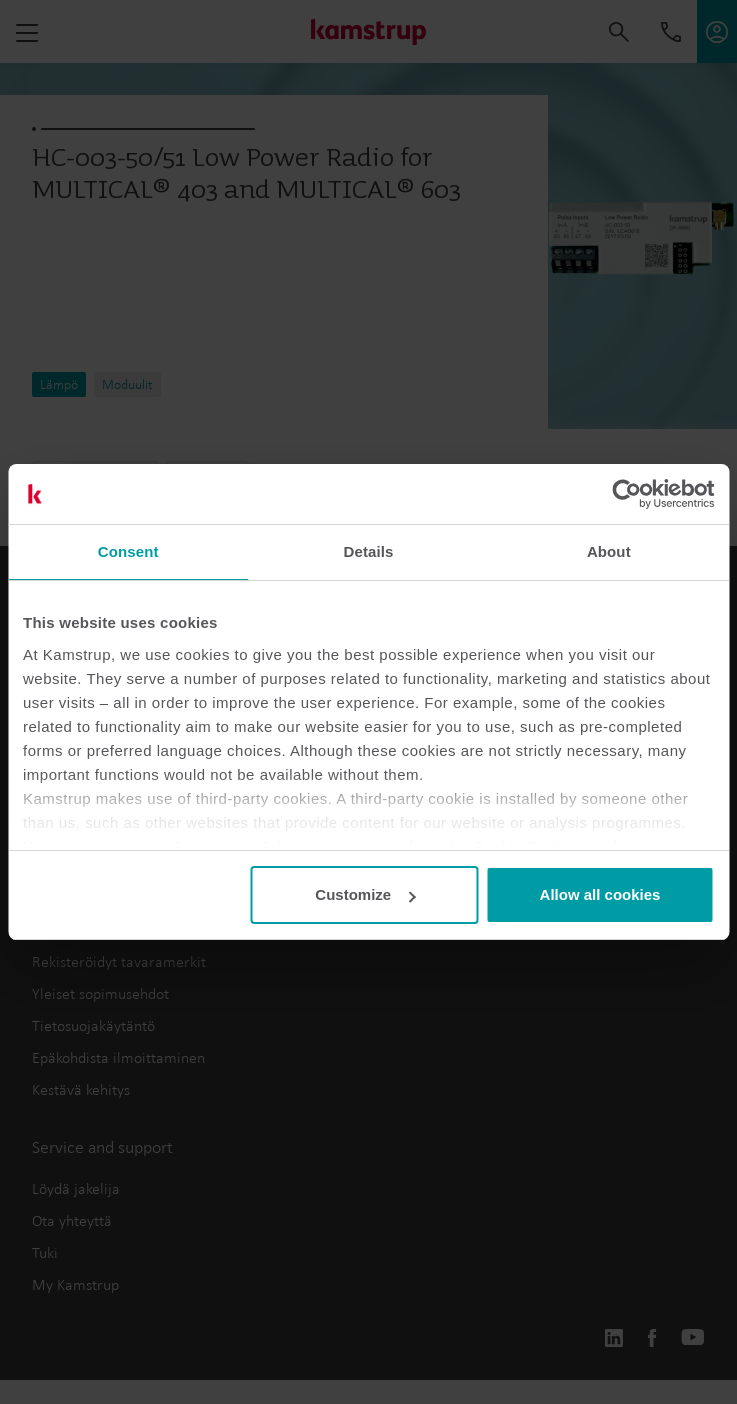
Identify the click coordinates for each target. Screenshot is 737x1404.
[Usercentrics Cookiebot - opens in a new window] (626, 494)
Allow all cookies (600, 894)
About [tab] (609, 551)
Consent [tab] (128, 551)
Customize (365, 894)
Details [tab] (369, 551)
